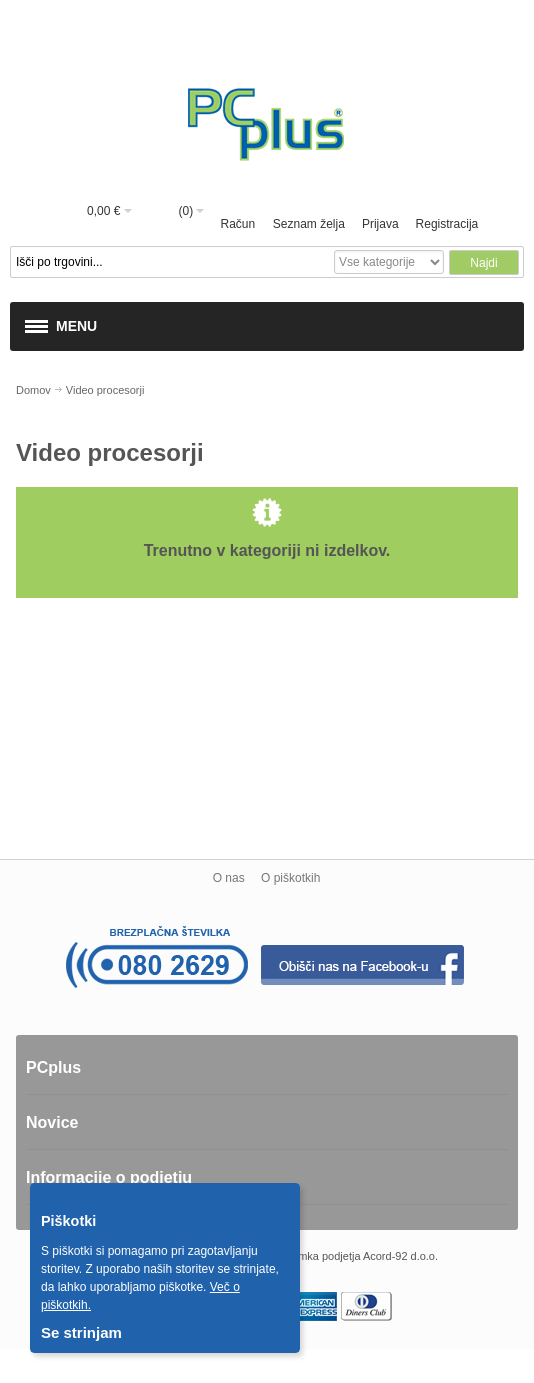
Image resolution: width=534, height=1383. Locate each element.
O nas (229, 878)
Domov (33, 390)
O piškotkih (290, 878)
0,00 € (103, 211)
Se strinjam (81, 1332)
